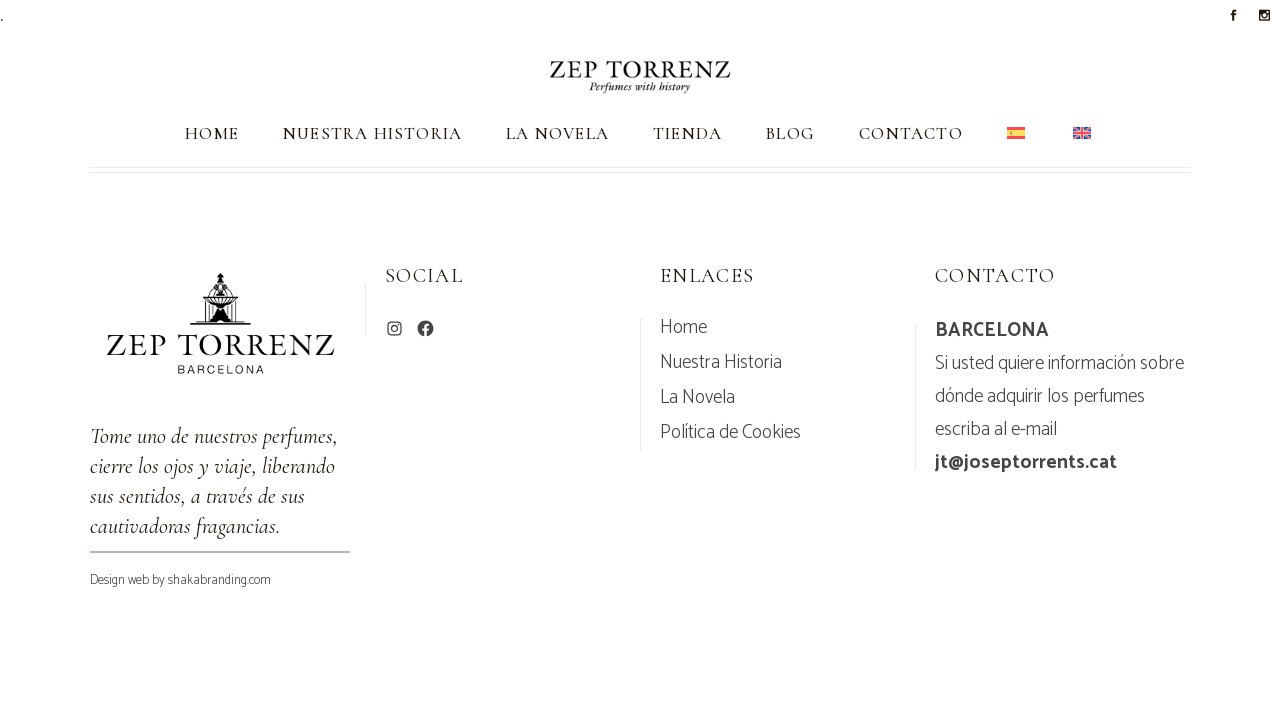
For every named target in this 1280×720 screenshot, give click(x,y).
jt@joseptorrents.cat (1026, 462)
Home (683, 328)
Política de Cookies (730, 433)
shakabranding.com (219, 580)
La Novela (697, 398)
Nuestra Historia (721, 363)
